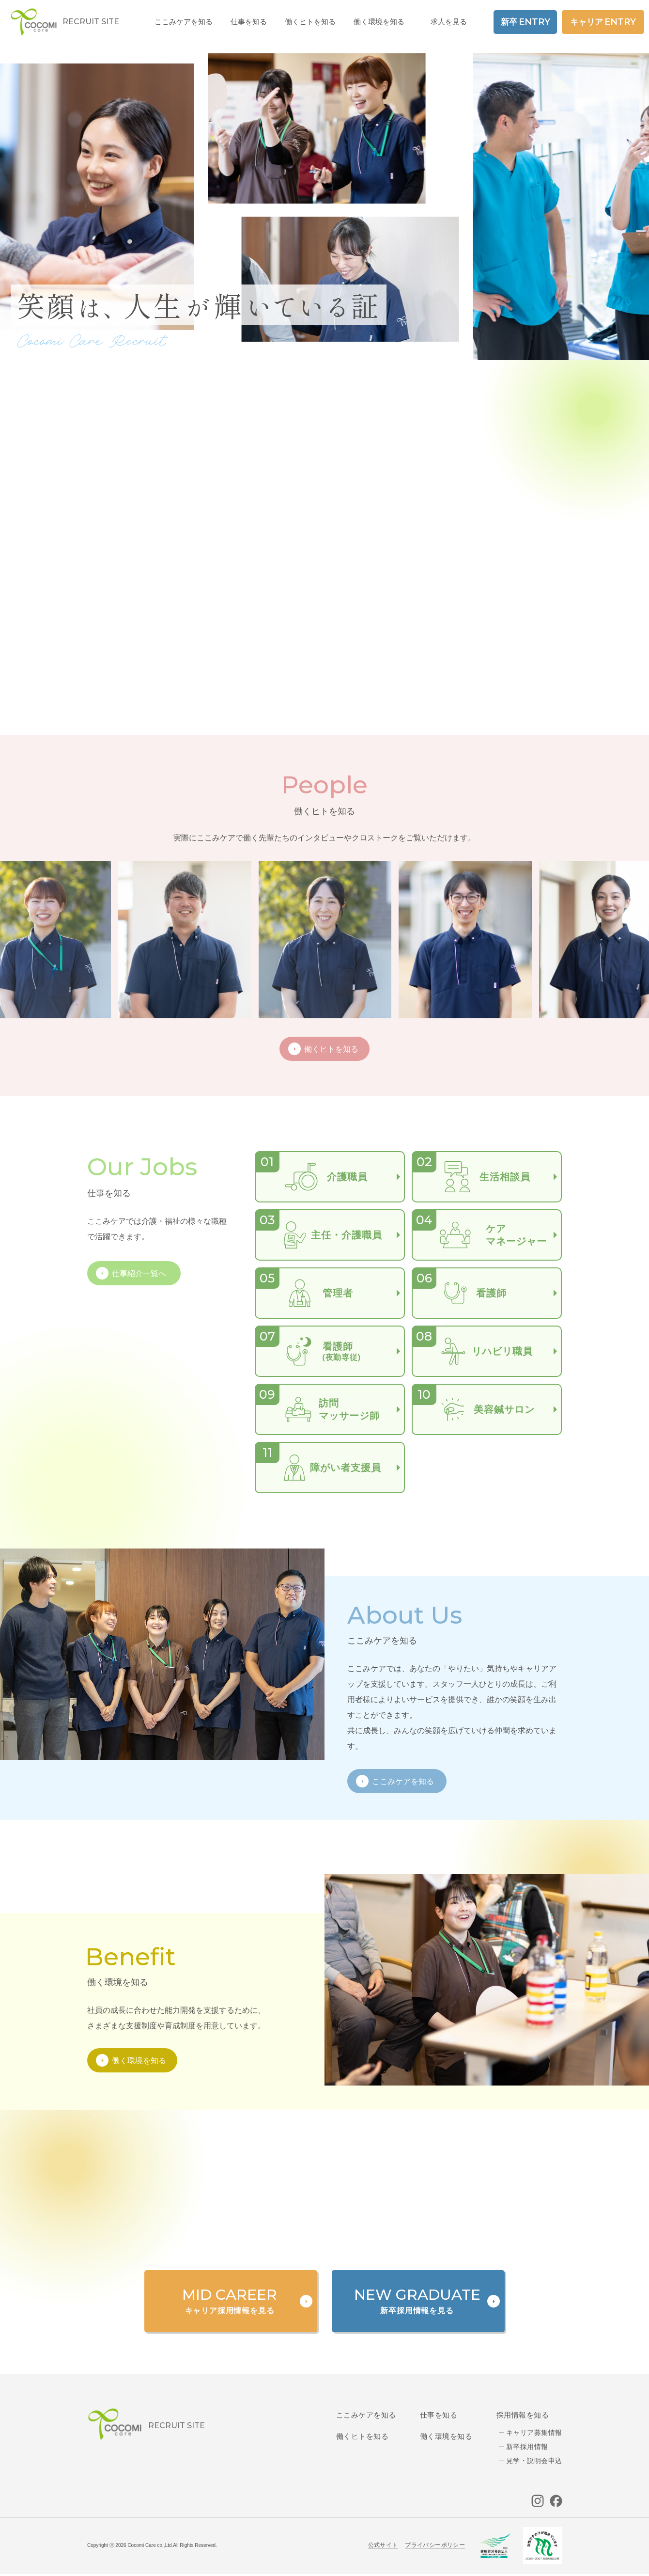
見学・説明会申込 (534, 2461)
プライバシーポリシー (435, 2545)
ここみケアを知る (366, 2415)
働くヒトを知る (362, 2436)
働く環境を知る (379, 21)
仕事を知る (438, 2415)
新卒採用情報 (527, 2446)
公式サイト (383, 2545)
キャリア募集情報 (534, 2432)
